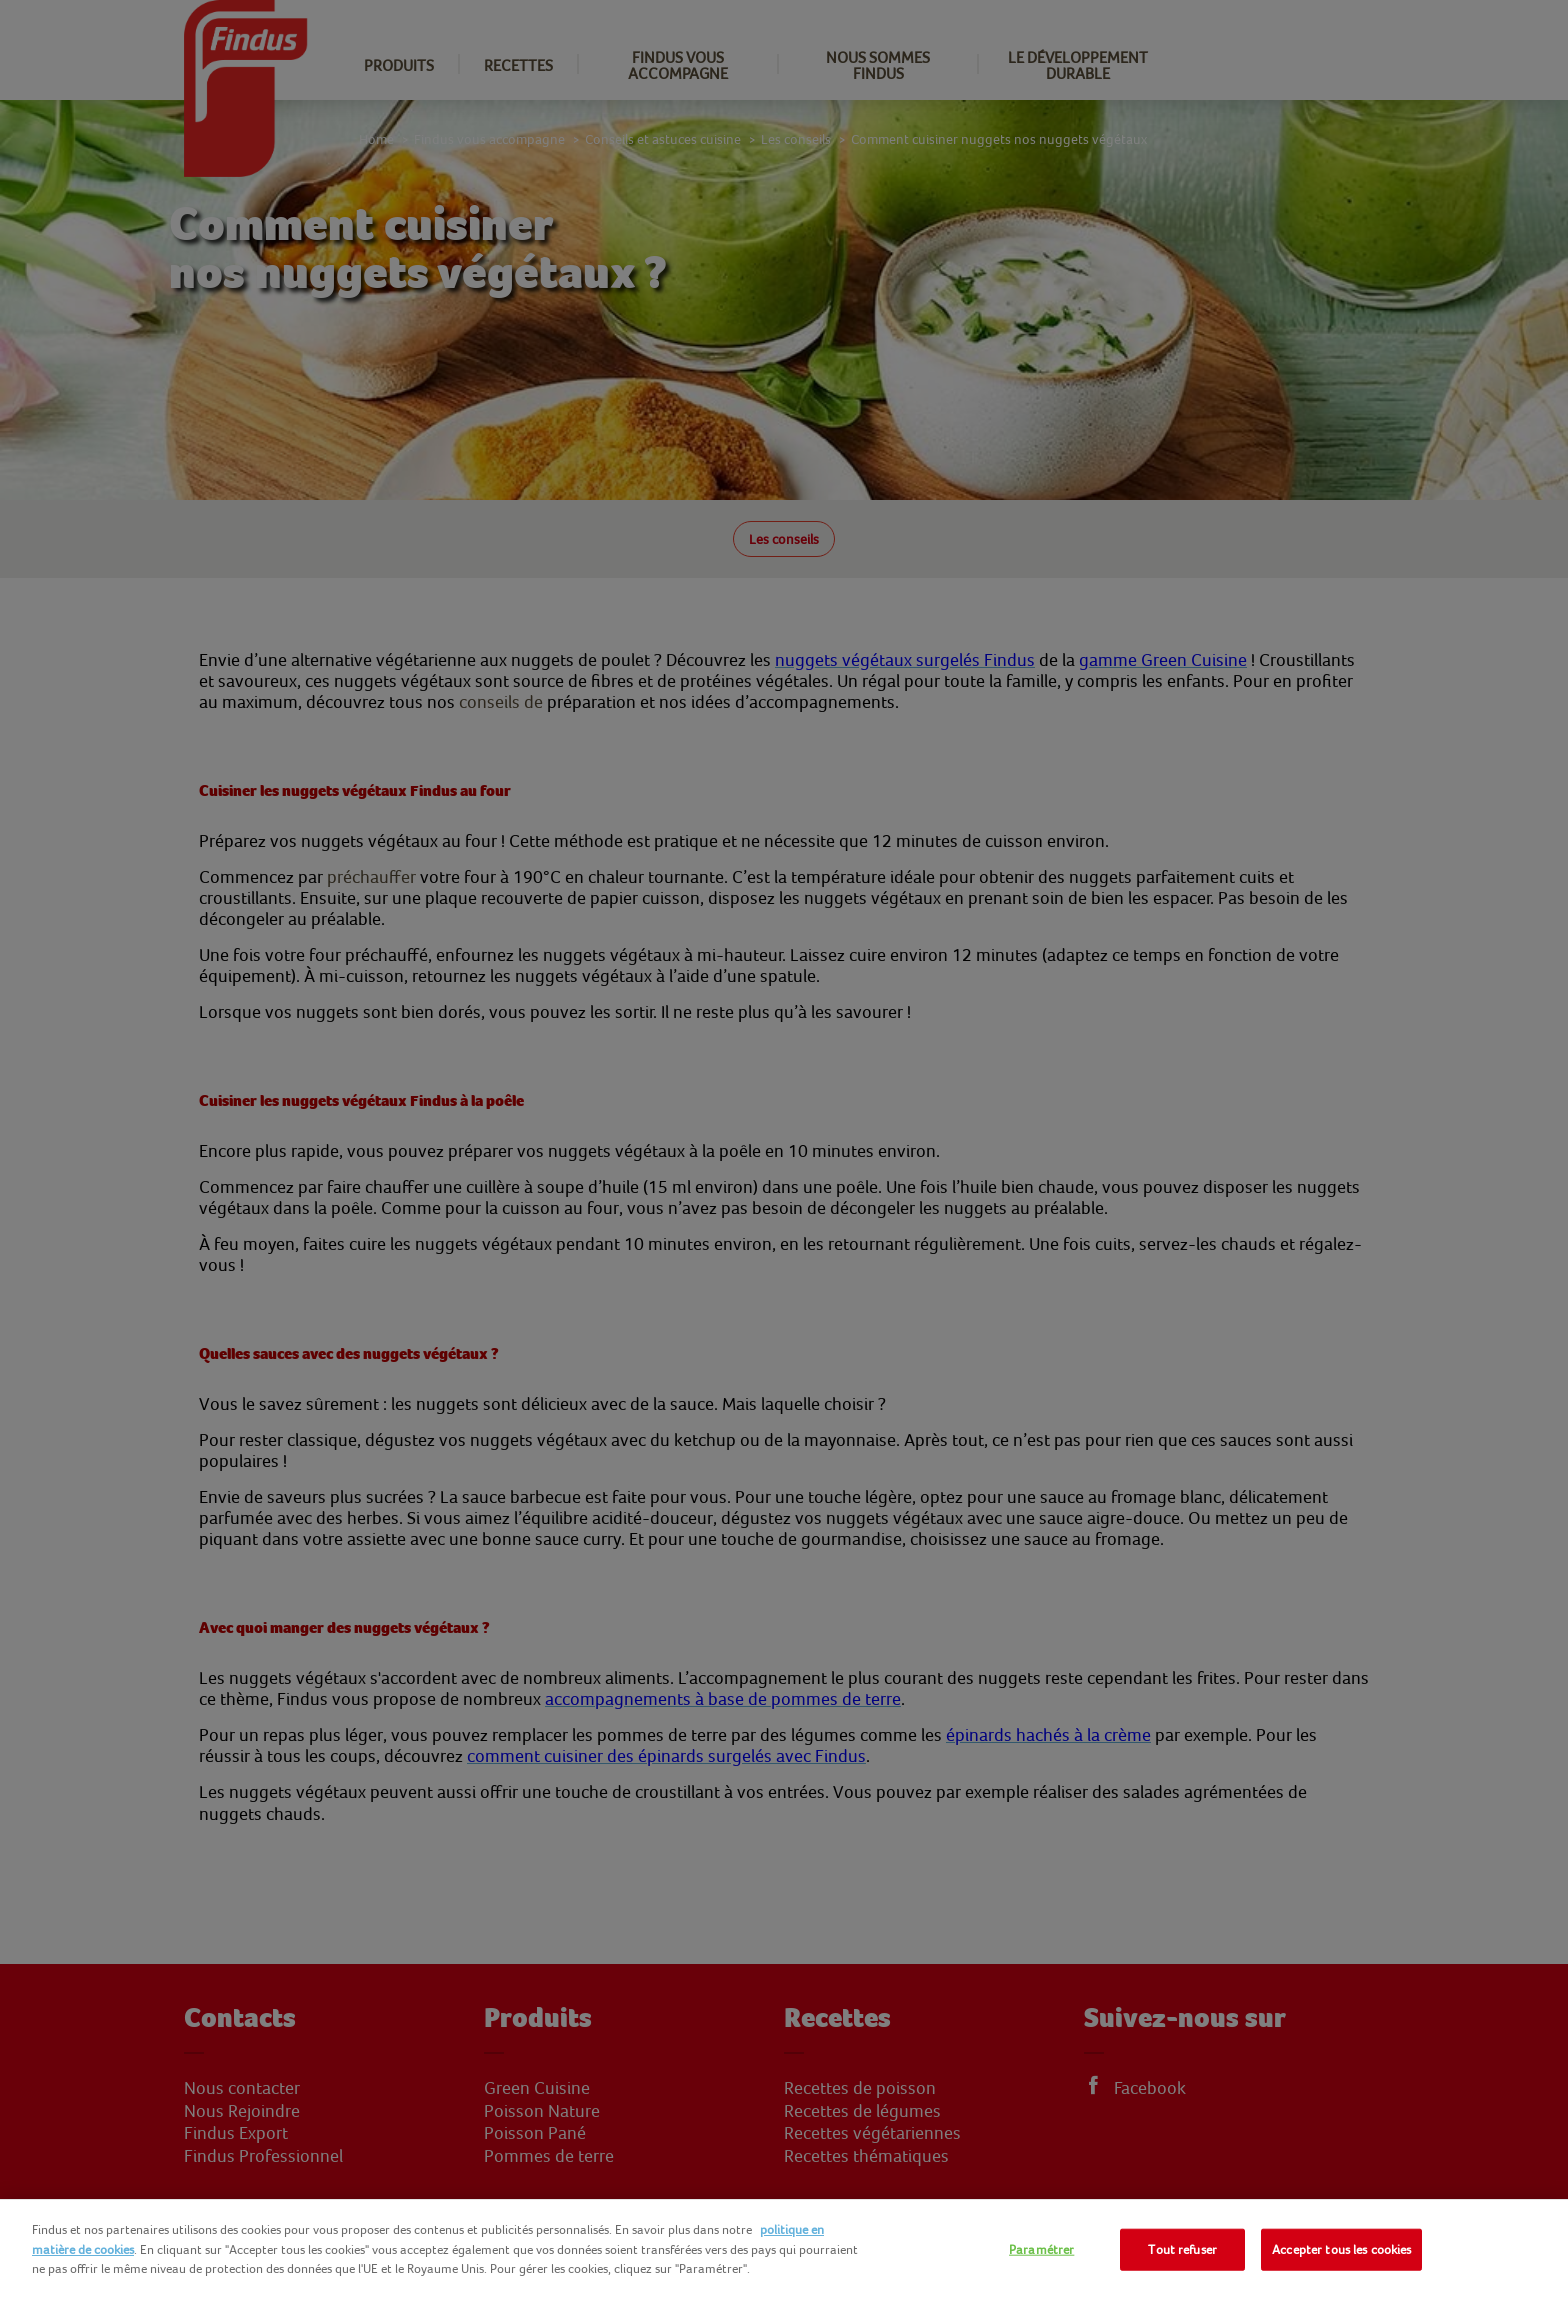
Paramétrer (1041, 2249)
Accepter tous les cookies (1341, 2249)
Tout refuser (1182, 2249)
